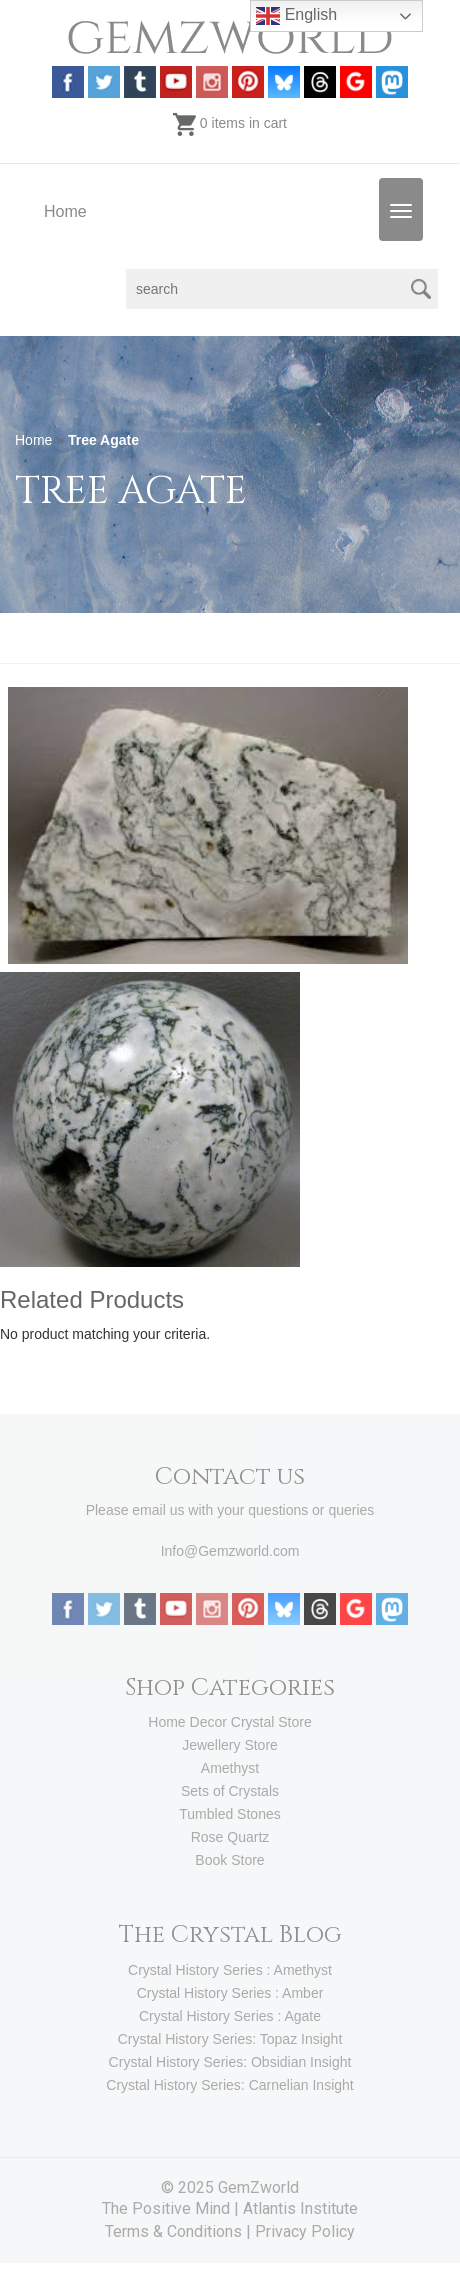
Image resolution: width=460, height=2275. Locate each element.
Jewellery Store (230, 1745)
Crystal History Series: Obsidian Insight (230, 2062)
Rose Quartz (230, 1837)
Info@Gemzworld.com (230, 1551)
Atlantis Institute (300, 2208)
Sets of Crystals (230, 1791)
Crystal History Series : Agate (230, 2016)
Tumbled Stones (229, 1814)
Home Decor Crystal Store (229, 1722)
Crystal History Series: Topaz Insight (230, 2039)
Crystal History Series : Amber (230, 1993)
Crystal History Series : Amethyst (230, 1970)
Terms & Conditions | (180, 2231)
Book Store (229, 1860)
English (296, 16)
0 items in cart (230, 123)
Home (65, 211)
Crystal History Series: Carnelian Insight (229, 2085)
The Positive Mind (166, 2208)
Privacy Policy (305, 2231)
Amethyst (230, 1768)
